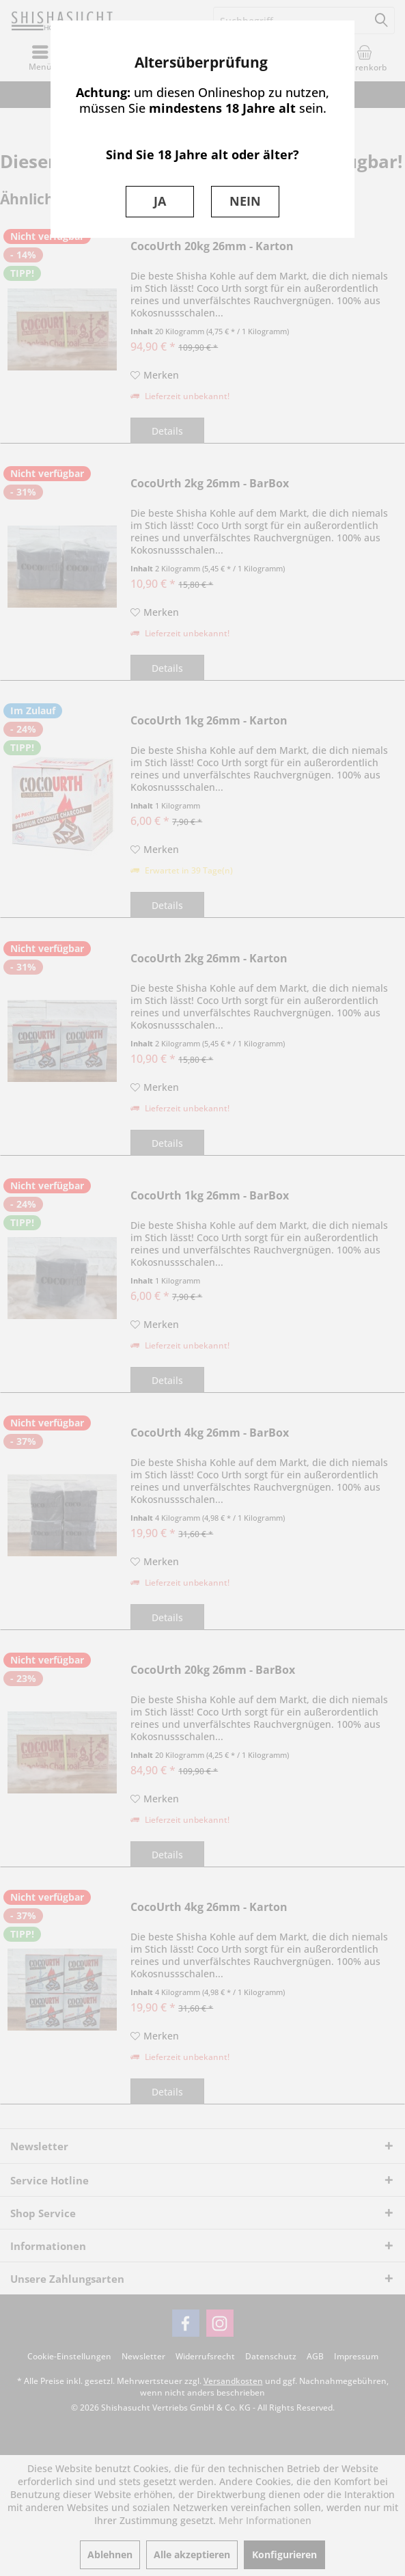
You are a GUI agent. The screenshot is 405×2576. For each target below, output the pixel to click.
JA (160, 201)
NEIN (245, 201)
